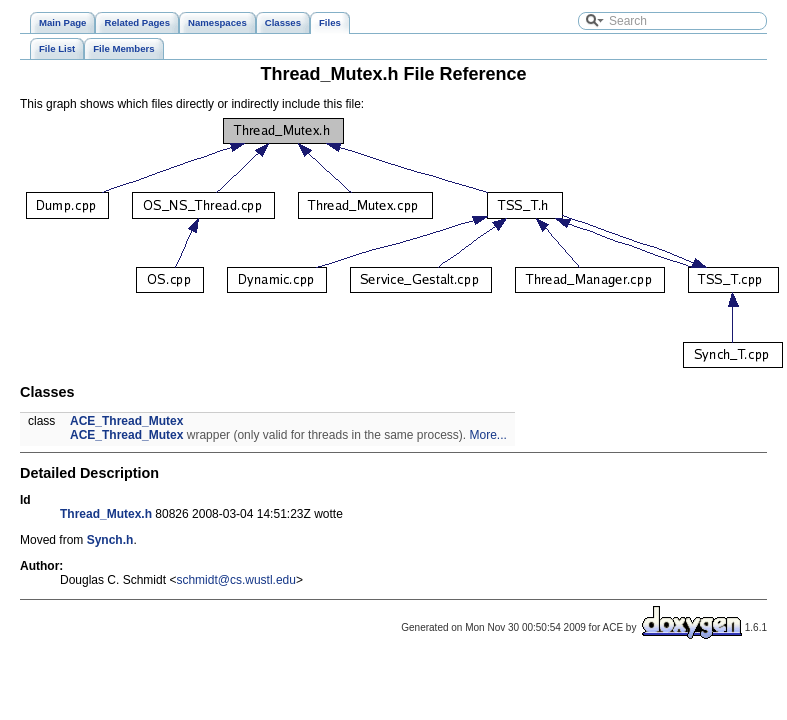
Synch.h (110, 540)
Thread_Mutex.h (106, 514)
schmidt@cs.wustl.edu (236, 580)
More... (488, 435)
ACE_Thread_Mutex (126, 421)
